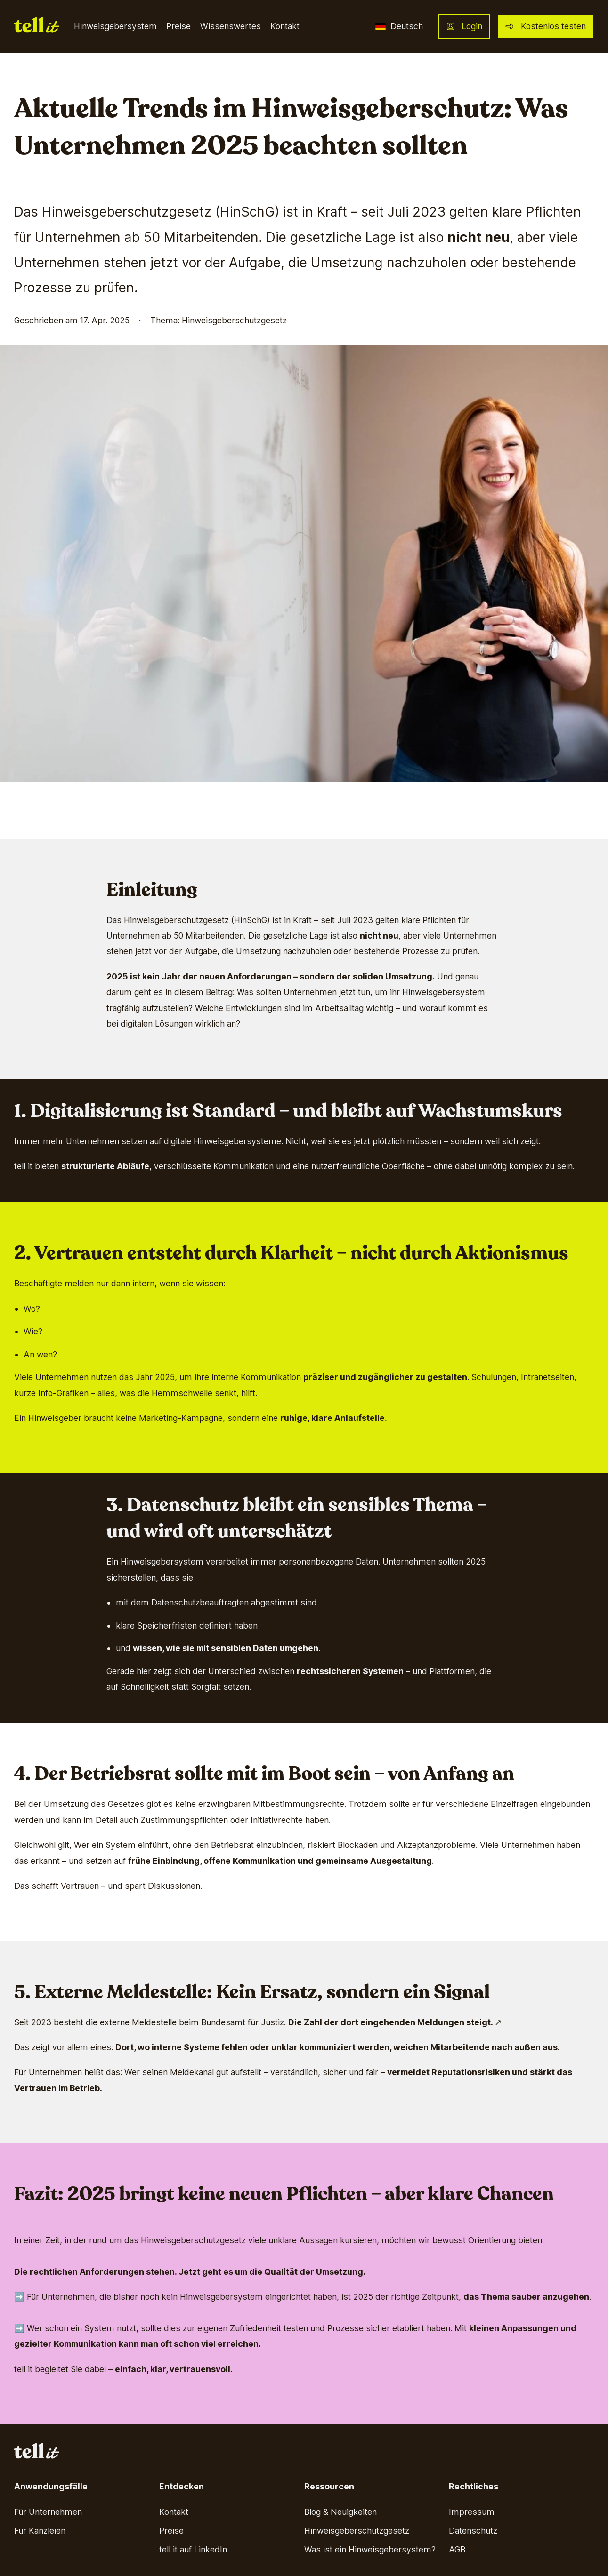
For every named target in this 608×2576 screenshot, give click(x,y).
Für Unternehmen (48, 2512)
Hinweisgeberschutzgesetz (356, 2531)
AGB (457, 2549)
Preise (178, 26)
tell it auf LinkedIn (193, 2549)
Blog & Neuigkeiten (340, 2512)
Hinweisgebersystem (115, 26)
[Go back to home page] (37, 26)
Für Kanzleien (39, 2531)
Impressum (472, 2512)
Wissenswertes (230, 26)
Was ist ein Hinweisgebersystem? (370, 2549)
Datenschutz (473, 2531)
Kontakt (285, 26)
